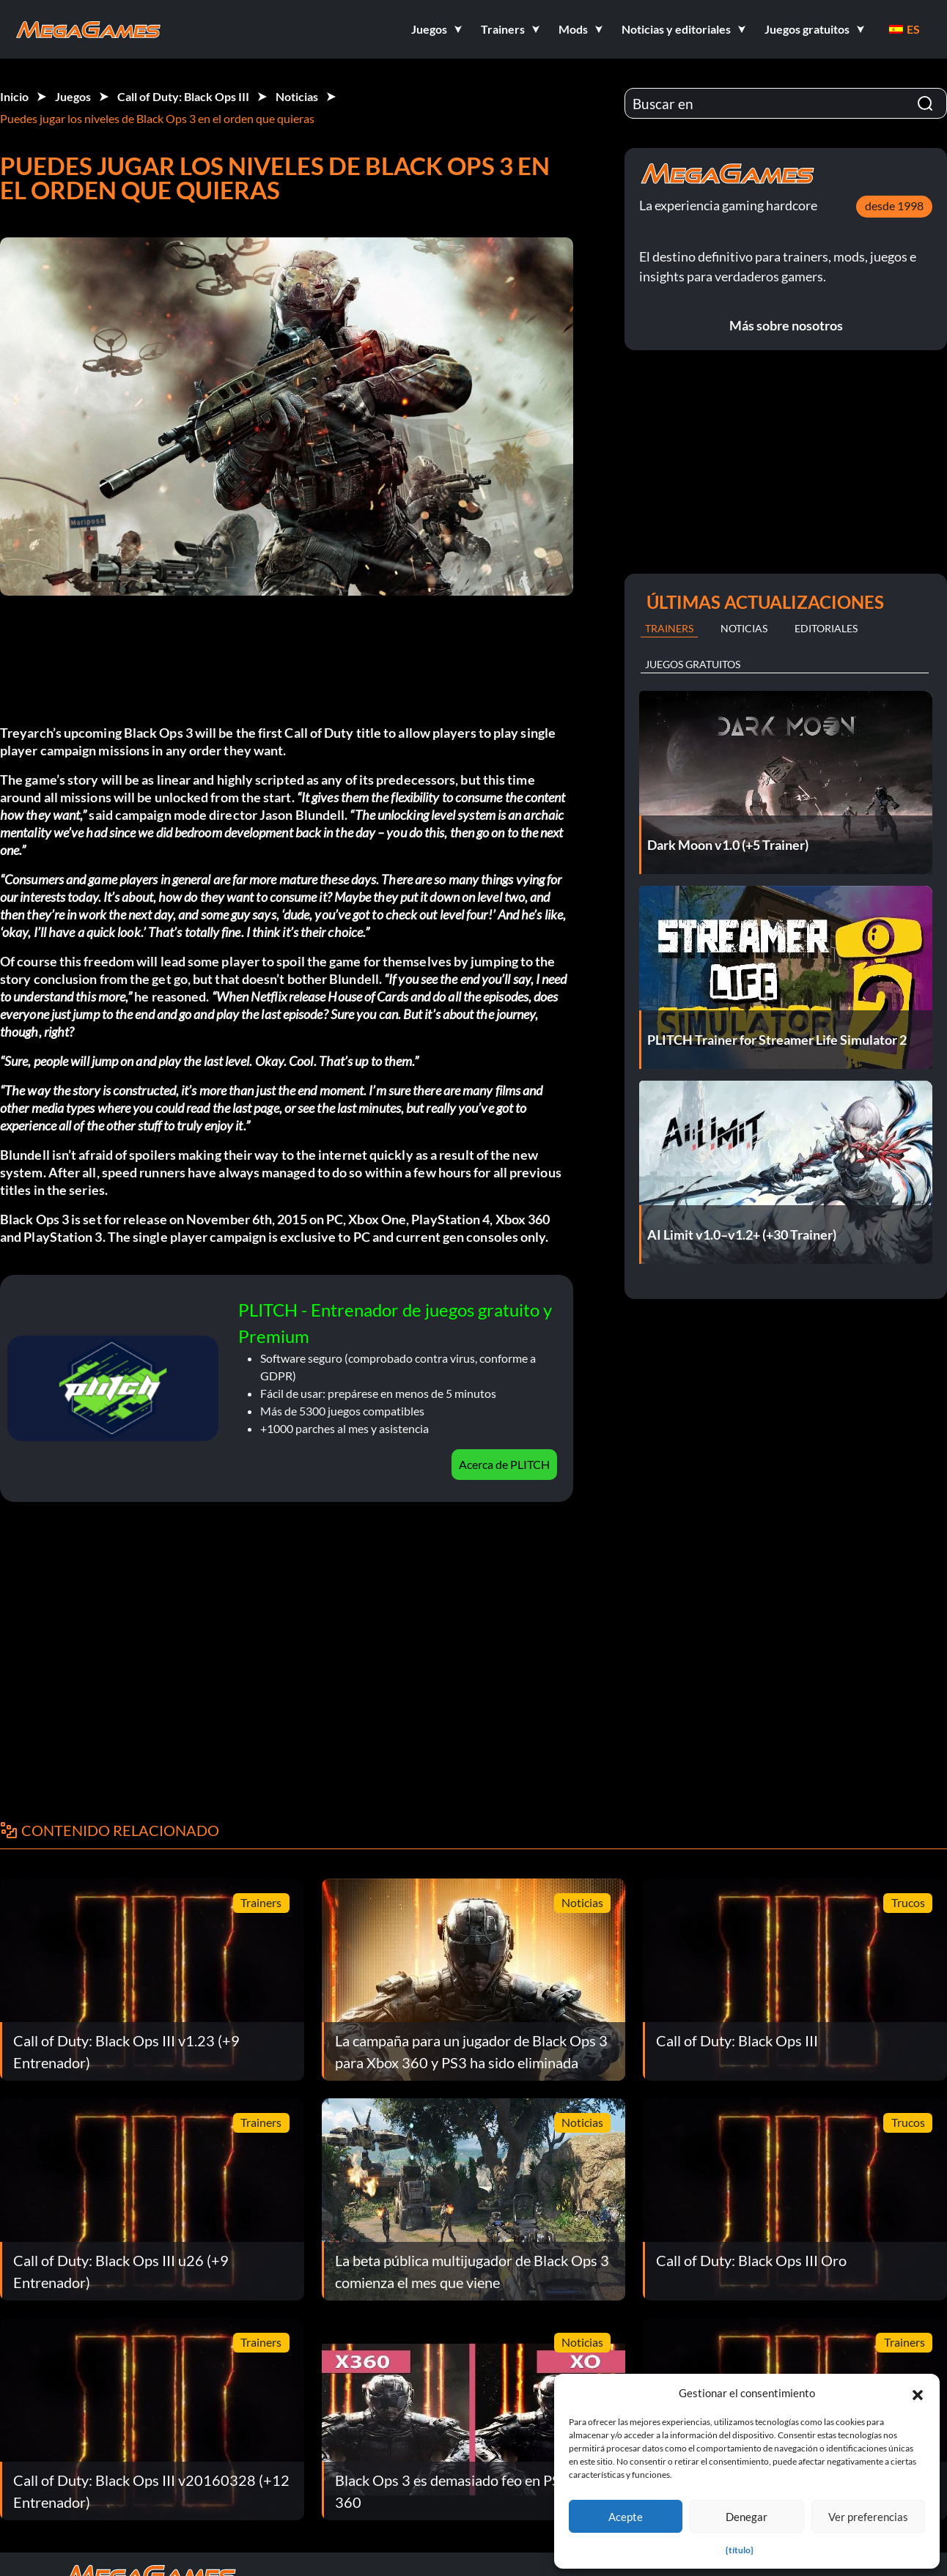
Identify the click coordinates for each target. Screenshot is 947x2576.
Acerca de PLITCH (504, 1464)
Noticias (297, 96)
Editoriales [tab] (826, 628)
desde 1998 (894, 205)
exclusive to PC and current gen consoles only (412, 1237)
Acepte (625, 2516)
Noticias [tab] (744, 628)
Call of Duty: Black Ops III (183, 96)
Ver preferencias (868, 2516)
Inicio (14, 96)
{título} (739, 2549)
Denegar (746, 2516)
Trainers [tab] (669, 628)
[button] (917, 2393)
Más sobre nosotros (786, 325)
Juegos (73, 96)
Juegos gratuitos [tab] (692, 664)
